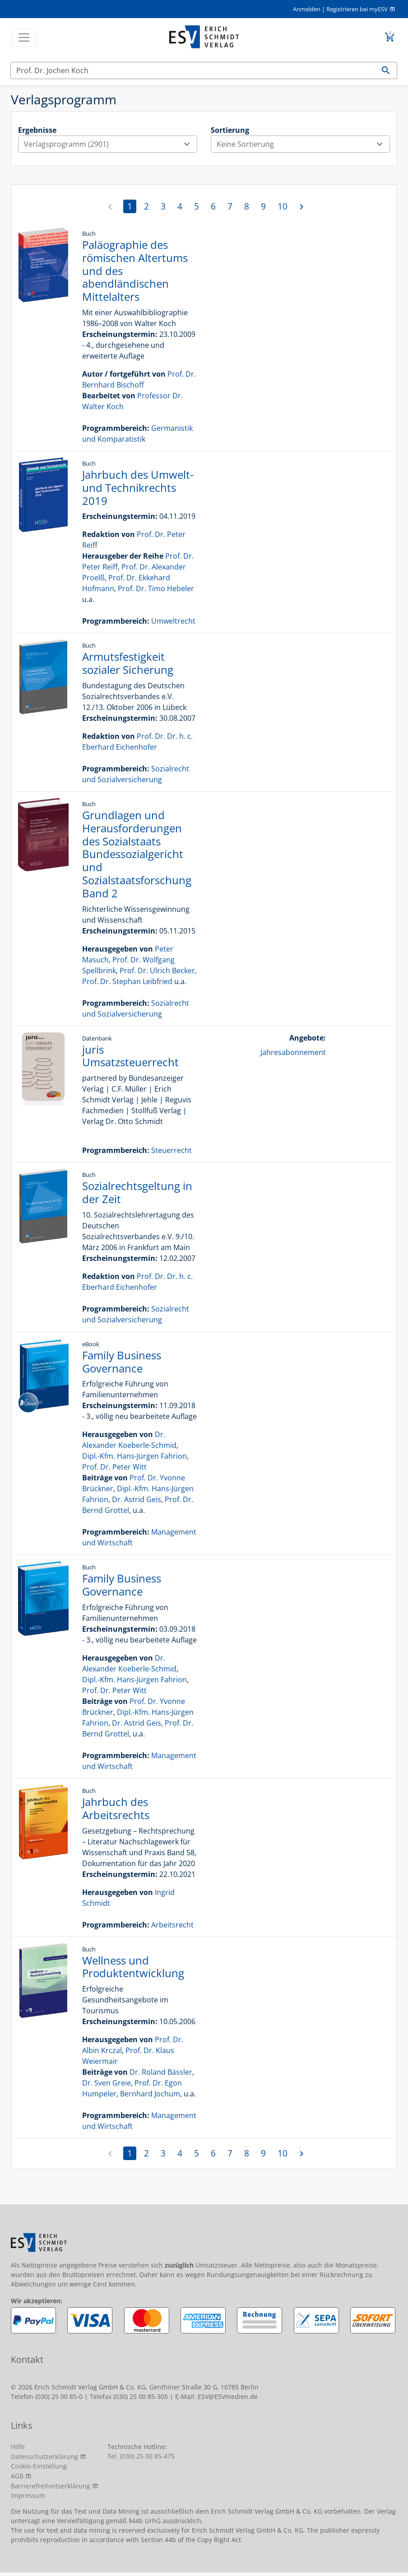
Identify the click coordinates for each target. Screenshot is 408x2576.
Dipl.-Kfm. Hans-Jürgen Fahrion (134, 1456)
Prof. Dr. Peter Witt (114, 1467)
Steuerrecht (171, 1150)
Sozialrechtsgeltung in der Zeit (137, 1192)
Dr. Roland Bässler (161, 2072)
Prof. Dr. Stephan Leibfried (127, 981)
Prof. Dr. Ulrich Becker (157, 970)
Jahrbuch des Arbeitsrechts (115, 1808)
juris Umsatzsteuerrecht (130, 1056)
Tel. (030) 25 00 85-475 (141, 2456)
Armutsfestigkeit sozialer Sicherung (127, 663)
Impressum (28, 2495)
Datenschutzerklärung (44, 2456)
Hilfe (18, 2446)
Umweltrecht (173, 621)
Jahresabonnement (293, 1052)
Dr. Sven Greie (106, 2083)
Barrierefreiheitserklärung (50, 2486)
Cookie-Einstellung (39, 2466)
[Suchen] (193, 70)
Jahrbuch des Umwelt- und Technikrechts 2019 (138, 487)
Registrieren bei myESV (357, 9)
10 (282, 206)
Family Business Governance (121, 1362)
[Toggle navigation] (24, 37)
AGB (17, 2476)
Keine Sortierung (303, 144)
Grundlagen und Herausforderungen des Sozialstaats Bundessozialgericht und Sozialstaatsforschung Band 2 (136, 854)
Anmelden (306, 9)
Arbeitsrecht (172, 1925)
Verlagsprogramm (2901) (110, 144)
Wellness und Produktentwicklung (133, 1967)
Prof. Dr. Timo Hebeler (156, 588)
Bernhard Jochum (150, 2094)
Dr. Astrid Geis (136, 1499)
